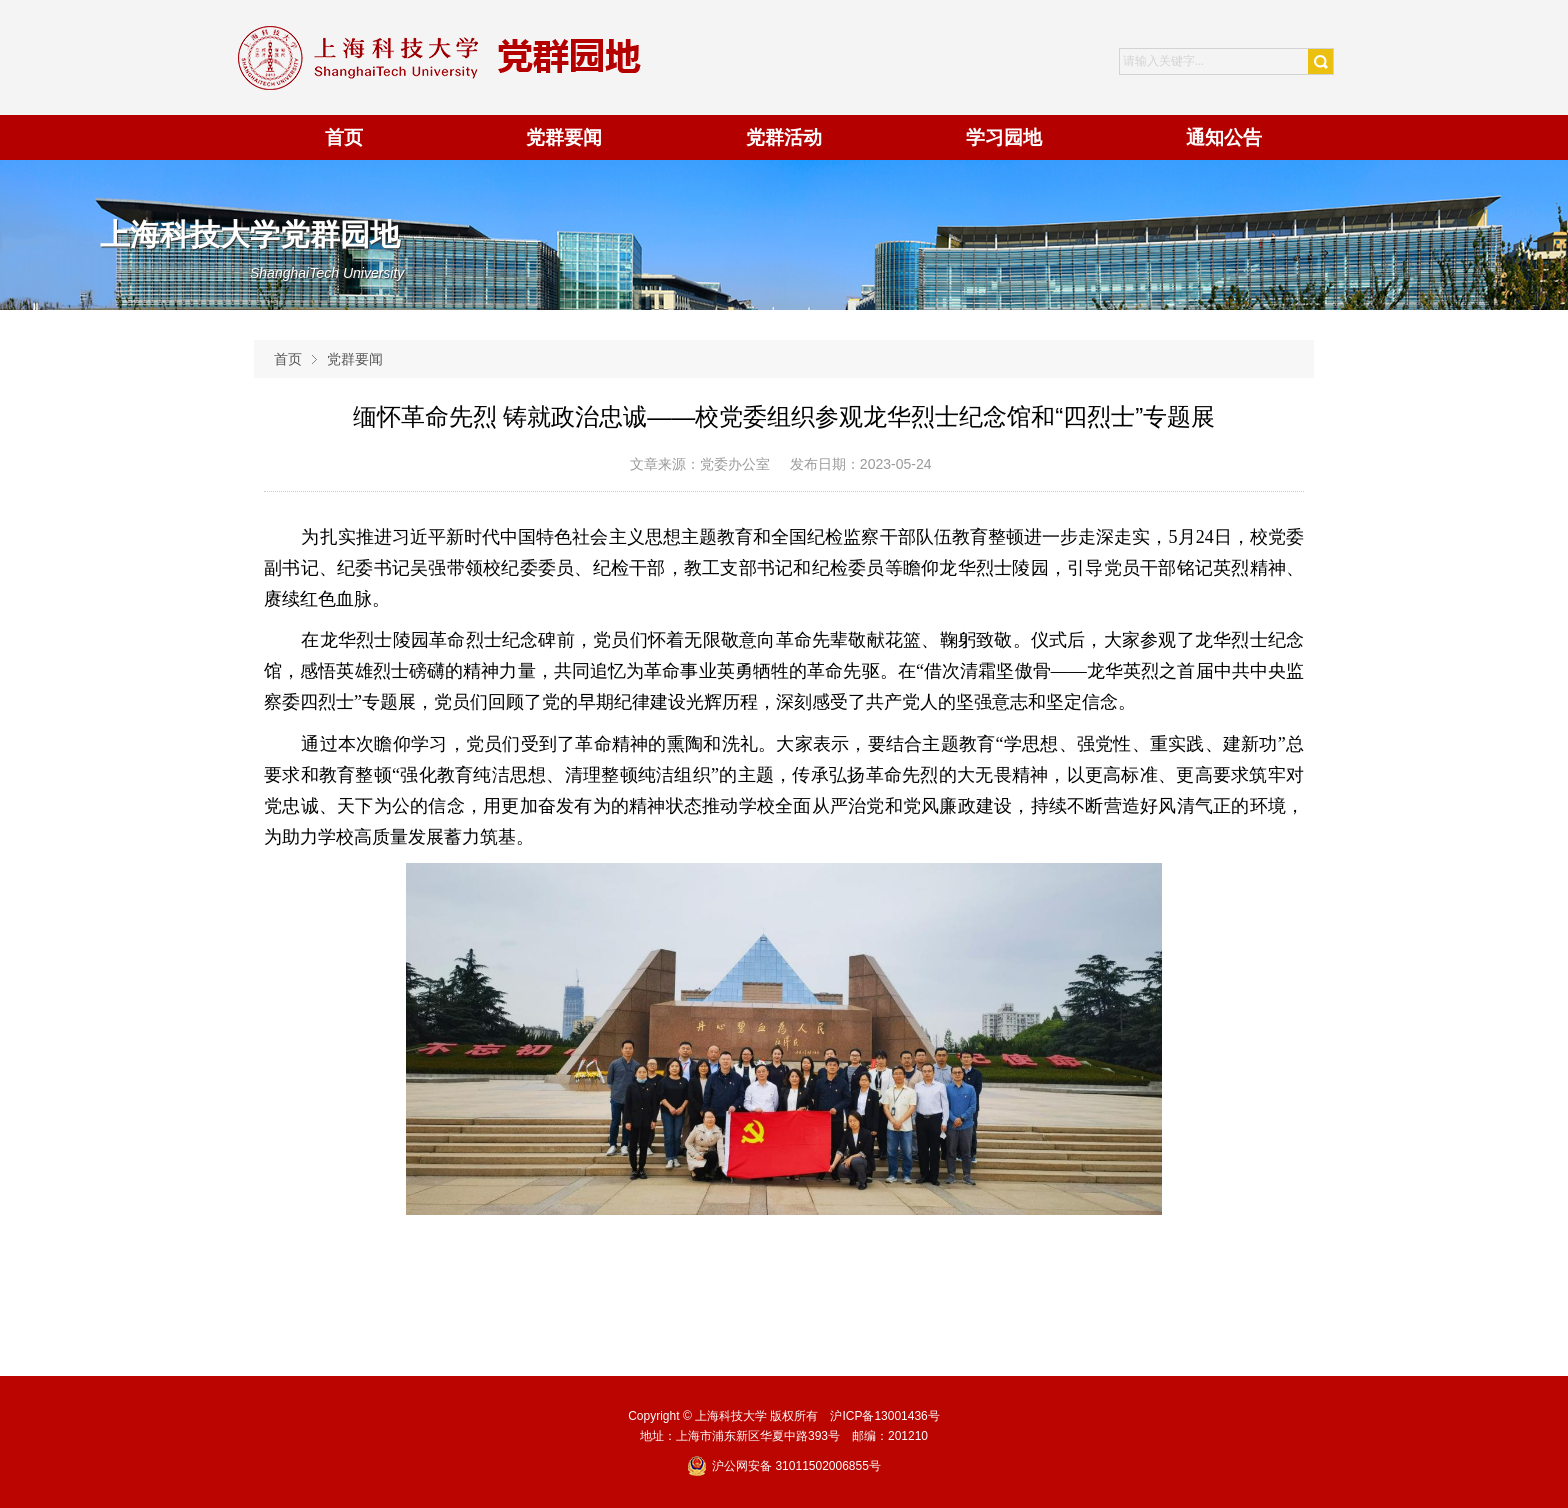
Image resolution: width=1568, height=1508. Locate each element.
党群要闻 (355, 359)
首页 (288, 359)
